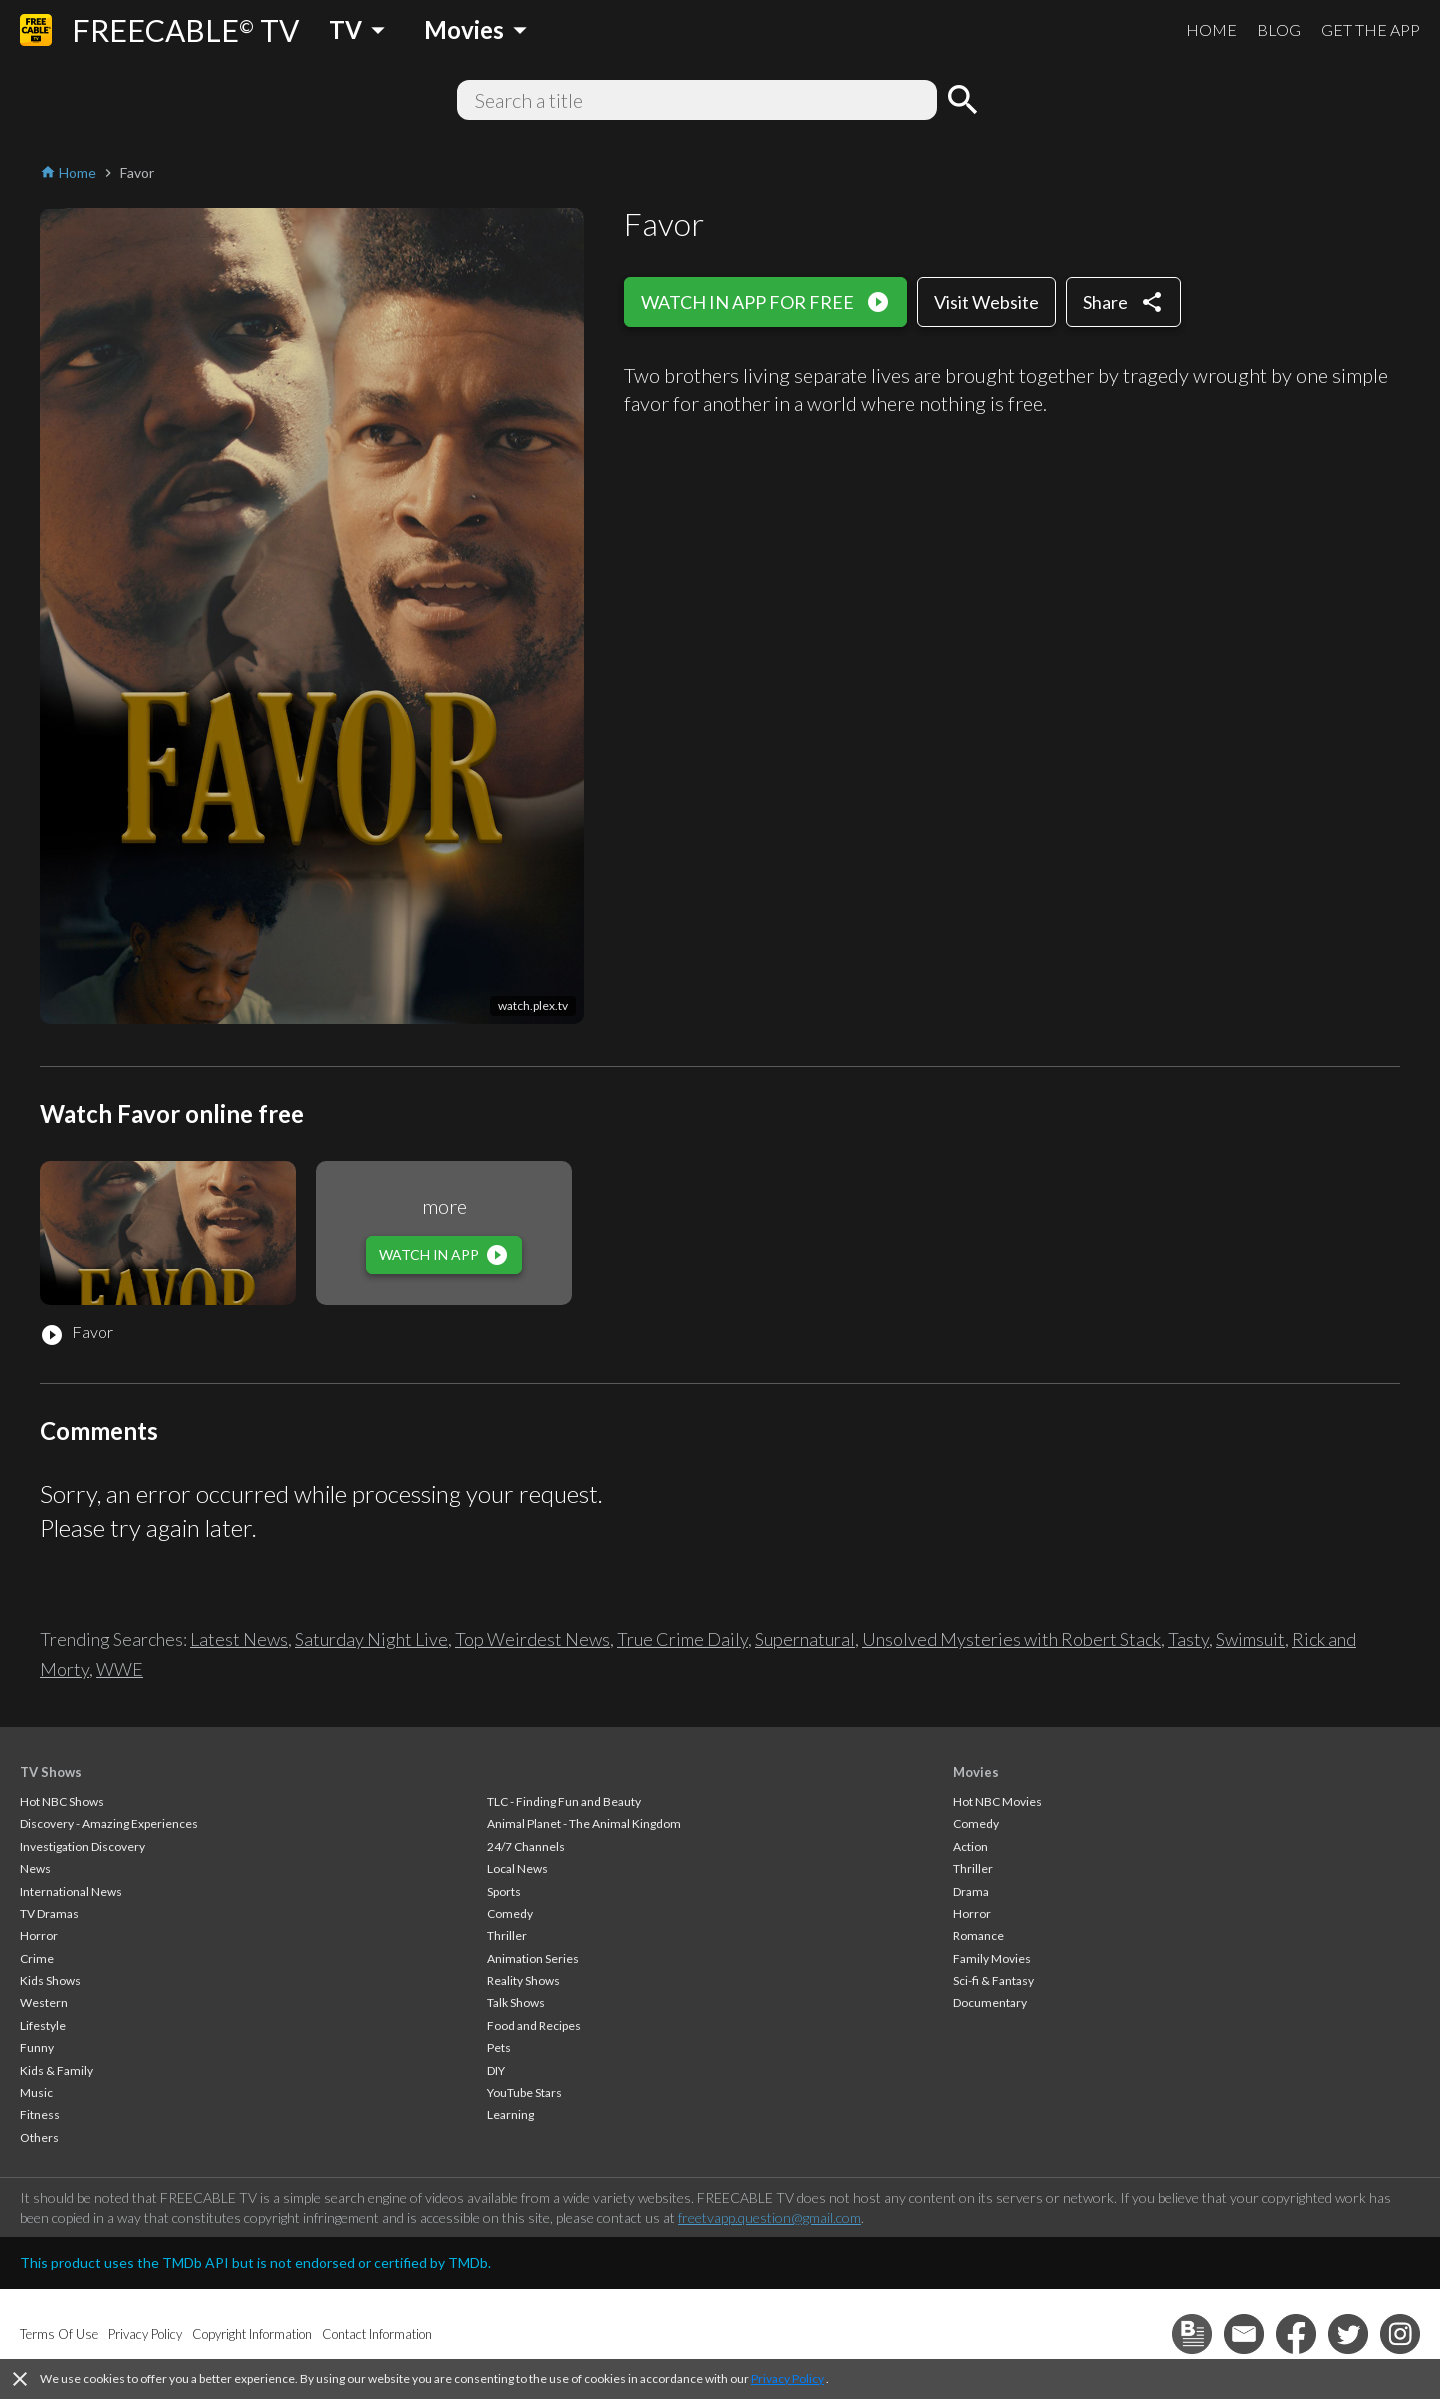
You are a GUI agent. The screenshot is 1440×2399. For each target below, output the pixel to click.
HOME (1211, 29)
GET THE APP (1370, 29)
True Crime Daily (682, 1639)
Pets (499, 2047)
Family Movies (992, 1958)
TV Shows (51, 1772)
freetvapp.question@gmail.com (769, 2217)
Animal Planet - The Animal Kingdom (584, 1823)
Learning (510, 2114)
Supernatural (805, 1639)
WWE (119, 1669)
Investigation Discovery (82, 1846)
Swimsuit (1250, 1639)
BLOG (1279, 29)
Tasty (1188, 1639)
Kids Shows (50, 1980)
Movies (976, 1772)
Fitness (40, 2114)
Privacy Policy (787, 2378)
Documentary (990, 2002)
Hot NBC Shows (62, 1801)
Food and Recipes (534, 2025)
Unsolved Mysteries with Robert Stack (1011, 1639)
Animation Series (533, 1958)
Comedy (510, 1913)
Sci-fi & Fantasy (993, 1980)
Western (44, 2002)
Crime (37, 1958)
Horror (39, 1935)
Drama (971, 1891)
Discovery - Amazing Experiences (109, 1823)
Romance (978, 1935)
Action (970, 1846)
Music (36, 2092)
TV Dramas (49, 1913)
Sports (504, 1891)
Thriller (507, 1935)
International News (71, 1891)
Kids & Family (56, 2070)
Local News (517, 1868)
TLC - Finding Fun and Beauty (564, 1801)
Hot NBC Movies (997, 1801)
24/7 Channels (526, 1846)
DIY (496, 2070)
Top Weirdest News (532, 1639)
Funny (37, 2047)
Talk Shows (516, 2002)
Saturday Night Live (371, 1639)
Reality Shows (523, 1980)
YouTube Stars (524, 2092)
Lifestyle (43, 2025)
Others (39, 2137)
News (35, 1868)
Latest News (239, 1639)
